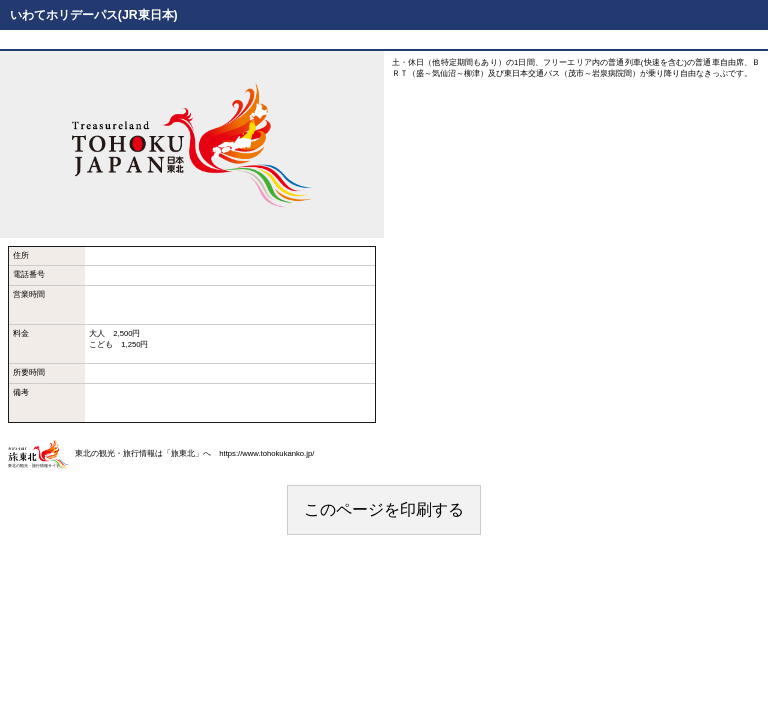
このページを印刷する (384, 509)
